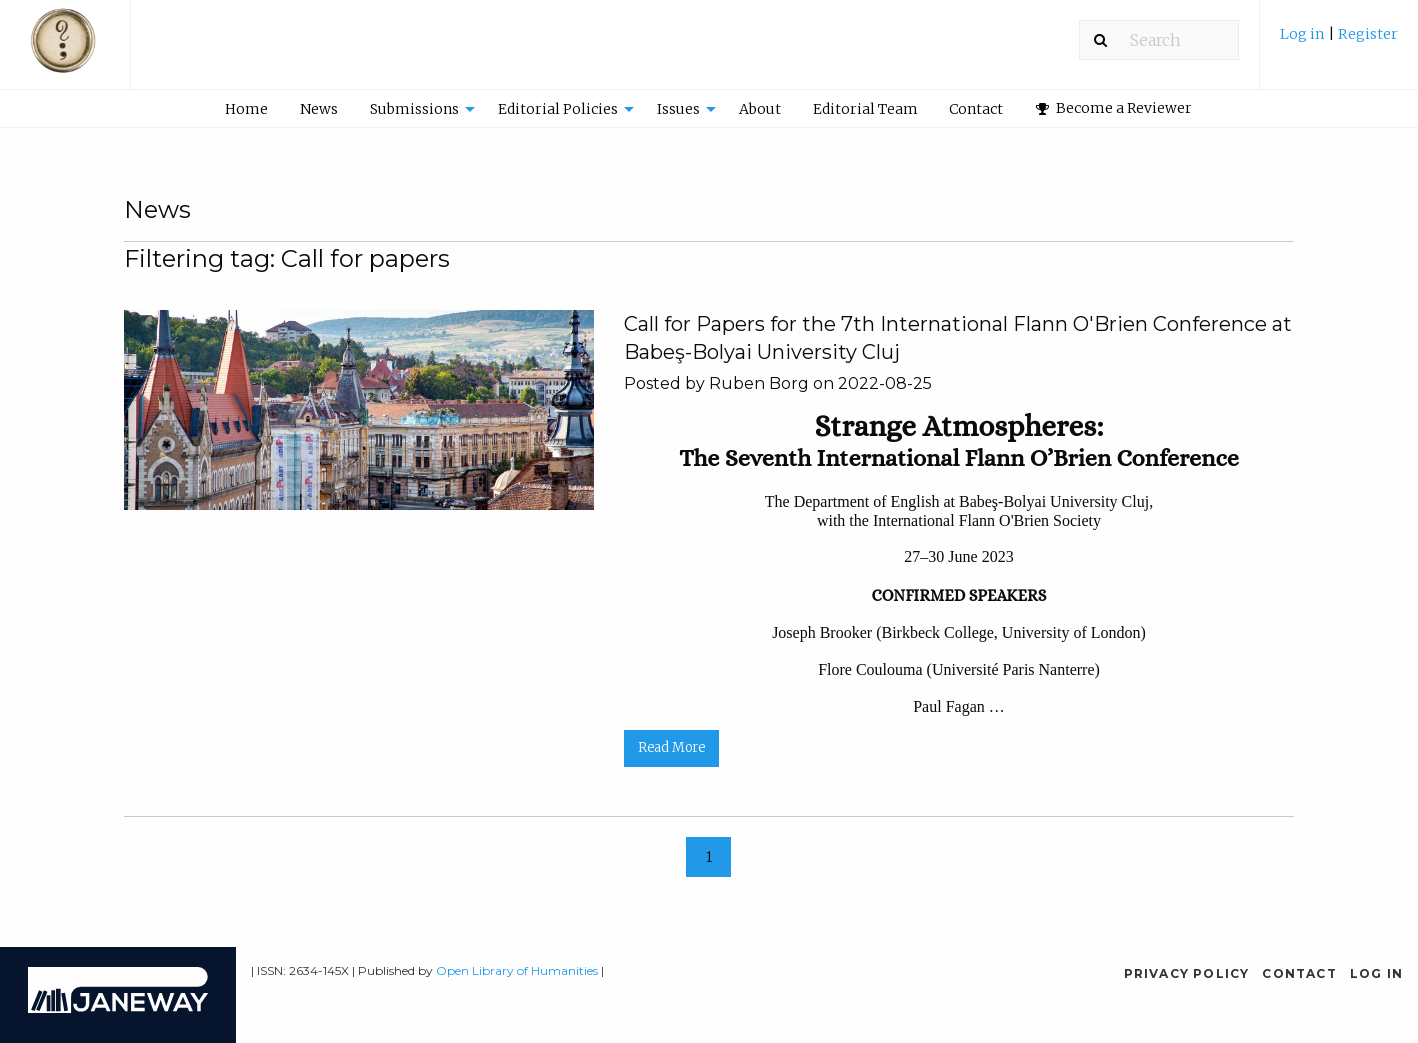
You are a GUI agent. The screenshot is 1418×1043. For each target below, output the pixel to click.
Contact (976, 109)
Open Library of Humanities (517, 970)
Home (246, 109)
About (760, 109)
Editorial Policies (558, 109)
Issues (678, 109)
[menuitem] (1339, 41)
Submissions (414, 109)
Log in (1304, 34)
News (319, 109)
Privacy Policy (1187, 973)
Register (1368, 34)
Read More (671, 747)
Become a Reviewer (1114, 108)
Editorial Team (865, 109)
